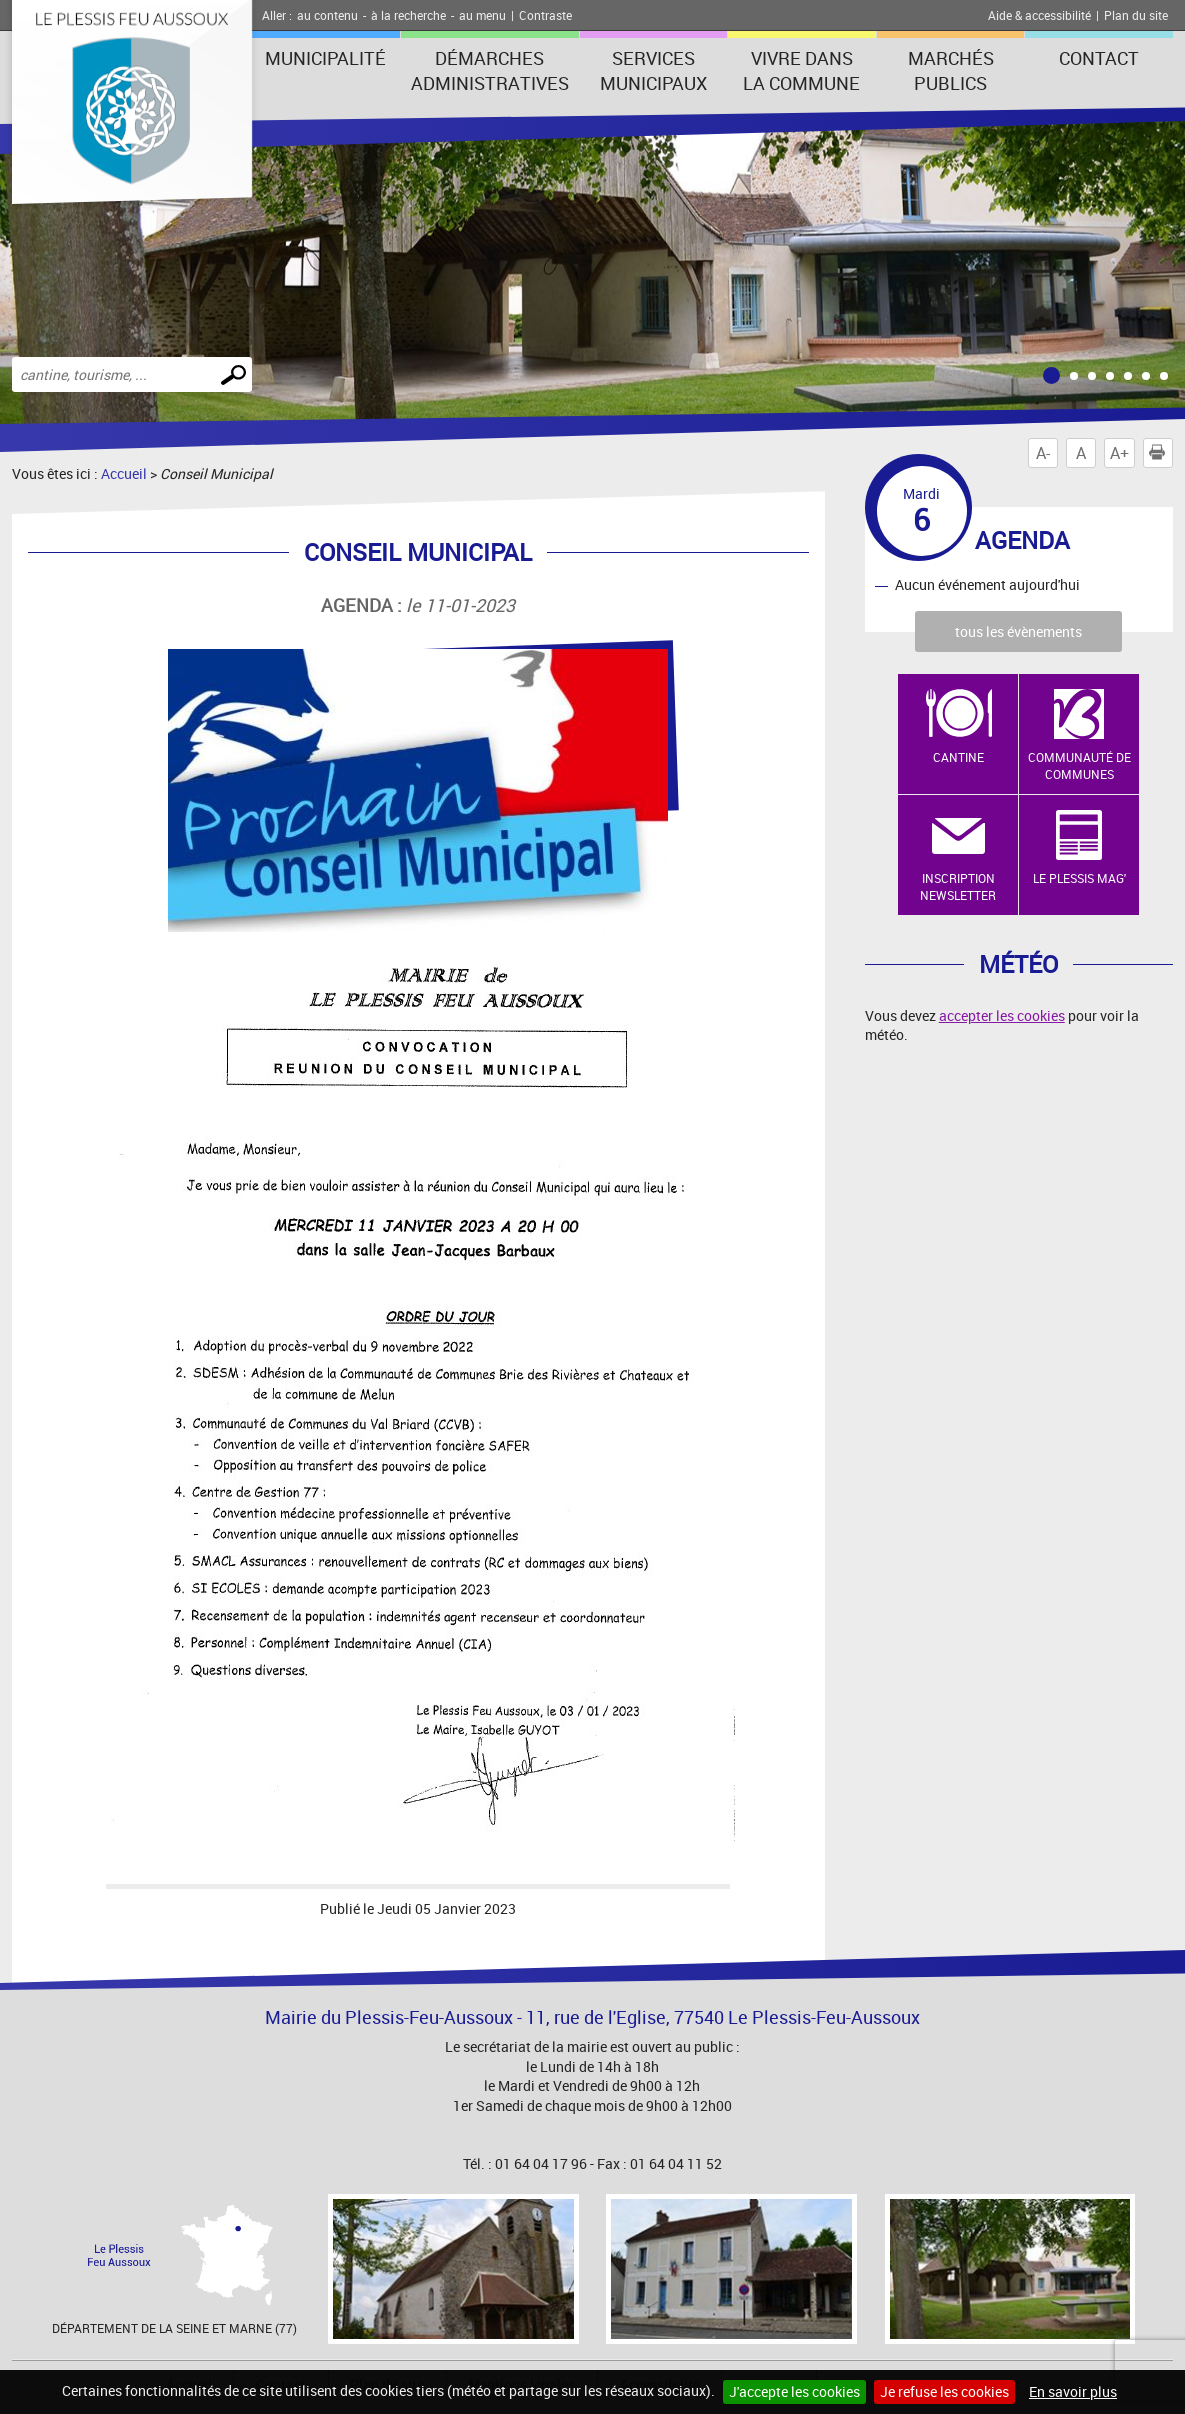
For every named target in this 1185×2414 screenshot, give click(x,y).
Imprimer (1161, 453)
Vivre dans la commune (801, 70)
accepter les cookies (1002, 1015)
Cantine (958, 757)
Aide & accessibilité (1039, 15)
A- (1043, 453)
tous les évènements (1018, 631)
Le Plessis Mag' (1079, 878)
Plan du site (1136, 15)
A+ (1119, 453)
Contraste (545, 15)
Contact (1099, 58)
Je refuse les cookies (944, 2391)
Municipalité (325, 58)
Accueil (124, 473)
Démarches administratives (490, 70)
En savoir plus (1073, 2391)
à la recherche (408, 15)
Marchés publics (951, 70)
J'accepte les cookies (794, 2391)
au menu (482, 15)
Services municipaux (653, 70)
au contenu (327, 15)
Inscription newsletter (958, 886)
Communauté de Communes (1079, 765)
